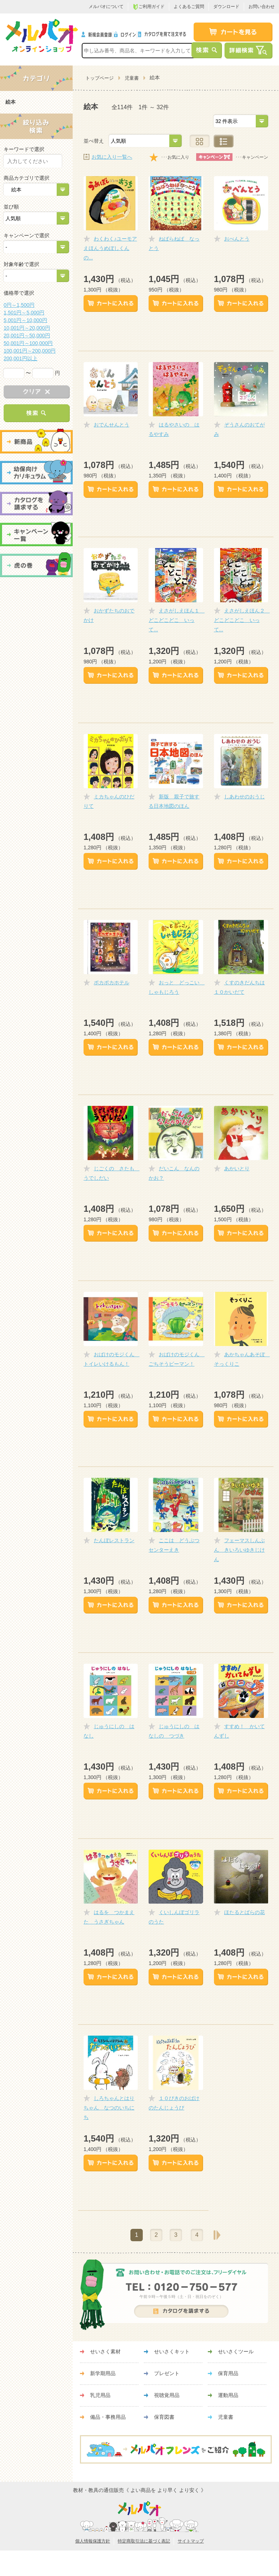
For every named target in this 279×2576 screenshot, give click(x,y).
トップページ (99, 78)
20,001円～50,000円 (27, 335)
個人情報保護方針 (92, 2541)
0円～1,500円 (19, 305)
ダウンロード (226, 6)
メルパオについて (106, 6)
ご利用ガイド (149, 7)
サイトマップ (191, 2541)
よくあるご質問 (189, 6)
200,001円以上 (20, 358)
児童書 (132, 78)
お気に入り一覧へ (112, 157)
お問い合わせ (261, 6)
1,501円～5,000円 (24, 312)
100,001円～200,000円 (30, 351)
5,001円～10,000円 (25, 320)
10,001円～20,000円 (27, 328)
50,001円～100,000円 (28, 343)
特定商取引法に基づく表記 (144, 2541)
